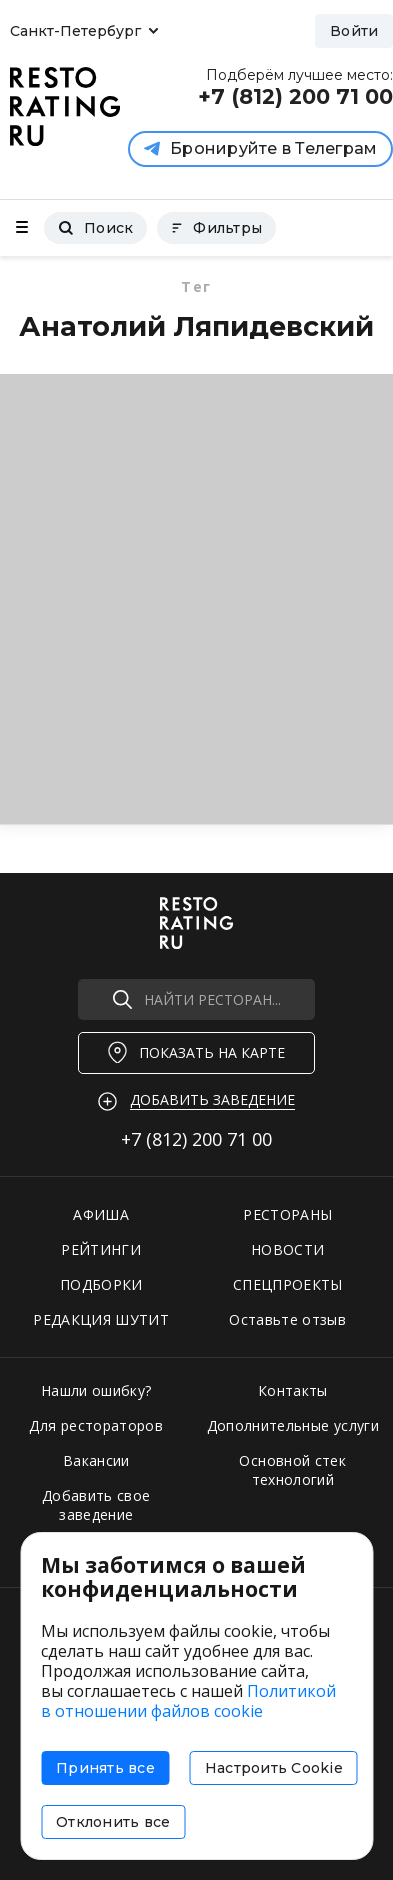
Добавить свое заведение (96, 1505)
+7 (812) (196, 1139)
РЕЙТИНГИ (101, 1249)
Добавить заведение (212, 1099)
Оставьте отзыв (287, 1319)
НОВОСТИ (287, 1249)
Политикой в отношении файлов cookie (188, 1701)
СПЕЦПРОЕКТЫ (288, 1284)
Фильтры (216, 228)
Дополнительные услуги (293, 1425)
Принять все (105, 1768)
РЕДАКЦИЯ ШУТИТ (101, 1319)
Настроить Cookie (274, 1768)
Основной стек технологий (292, 1470)
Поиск (95, 228)
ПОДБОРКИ (101, 1284)
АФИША (101, 1214)
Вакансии (96, 1460)
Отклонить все (113, 1822)
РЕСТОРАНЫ (287, 1214)
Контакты (293, 1390)
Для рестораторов (96, 1425)
